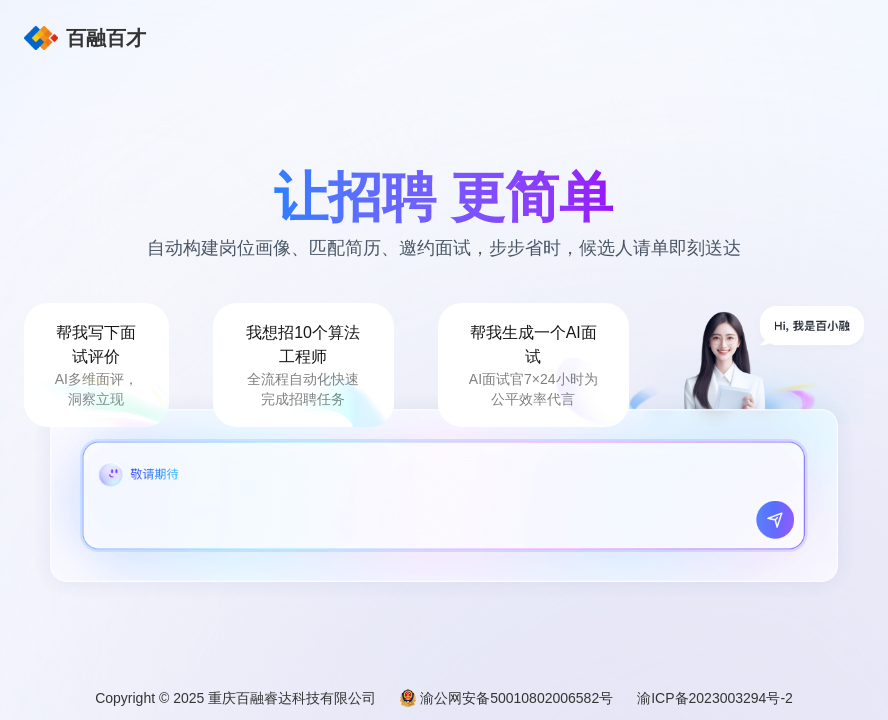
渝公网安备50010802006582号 (516, 698)
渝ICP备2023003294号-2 (715, 698)
